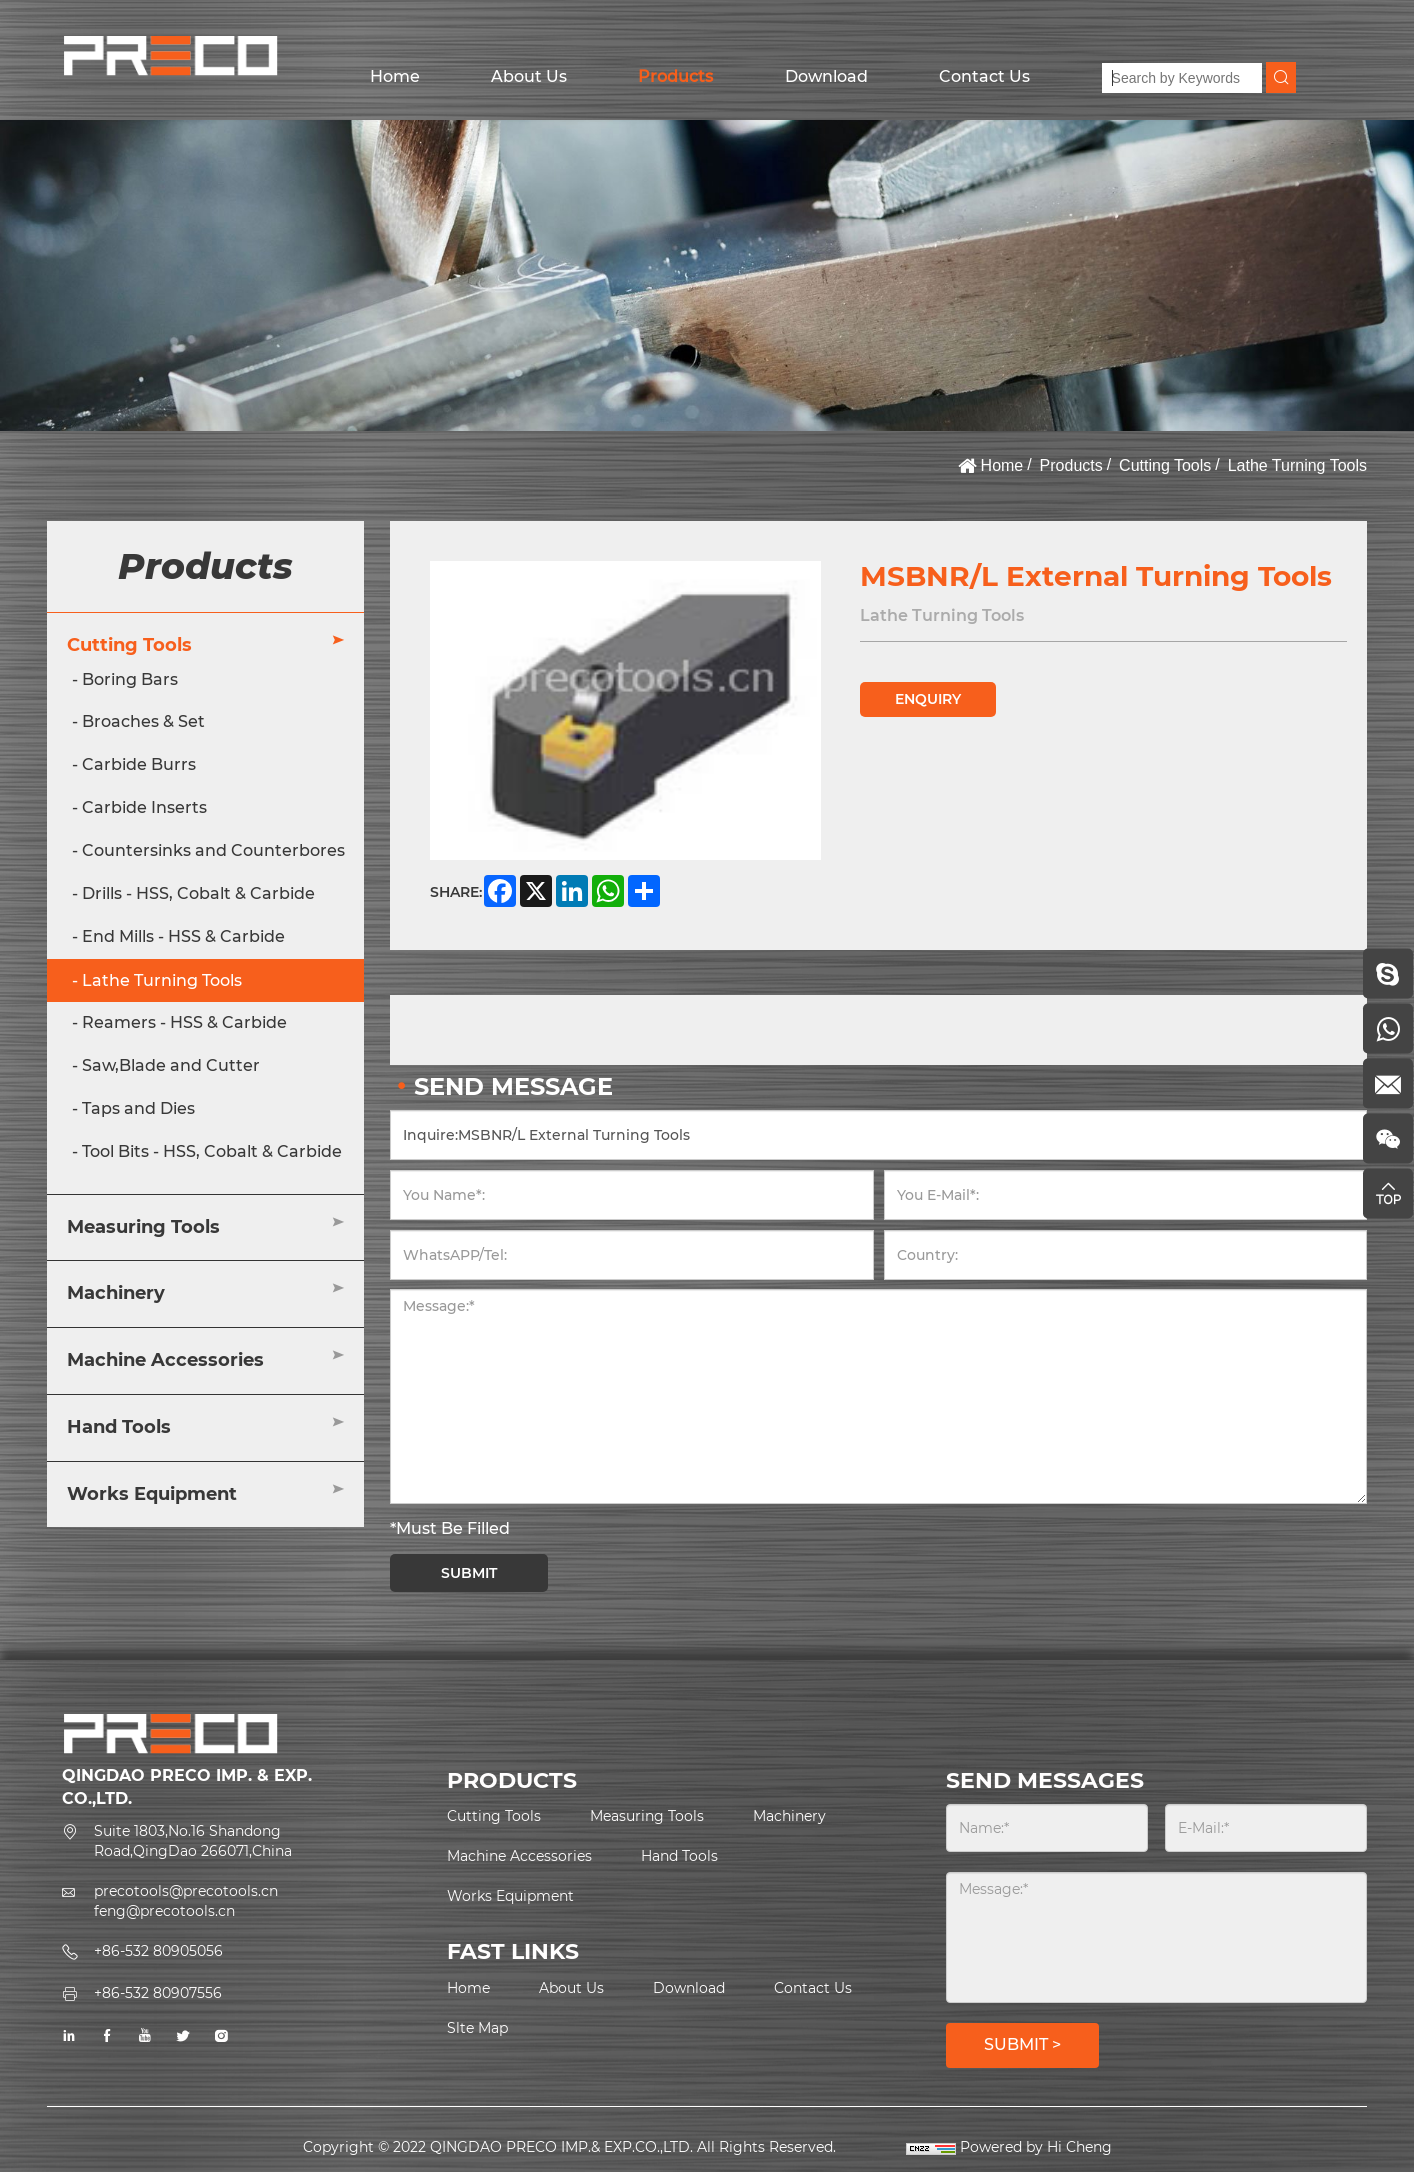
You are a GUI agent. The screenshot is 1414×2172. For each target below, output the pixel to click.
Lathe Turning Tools (1297, 465)
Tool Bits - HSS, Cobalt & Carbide (212, 1151)
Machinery (116, 1293)
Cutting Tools (1165, 465)
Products (675, 76)
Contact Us (984, 76)
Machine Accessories (165, 1360)
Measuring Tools (143, 1227)
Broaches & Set (143, 721)
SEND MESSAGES (1045, 1780)
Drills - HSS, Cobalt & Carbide (198, 893)
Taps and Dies (138, 1108)
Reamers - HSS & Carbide (184, 1022)
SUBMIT (469, 1573)
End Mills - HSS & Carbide (183, 936)
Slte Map (477, 2028)
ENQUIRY (928, 699)
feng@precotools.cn (164, 1911)
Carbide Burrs (139, 764)
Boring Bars (130, 679)
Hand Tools (119, 1427)
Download (826, 76)
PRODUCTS (512, 1780)
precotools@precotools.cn (186, 1891)
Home (395, 76)
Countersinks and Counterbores (213, 850)
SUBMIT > (1022, 2044)
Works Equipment (152, 1494)
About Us (529, 76)
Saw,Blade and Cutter (171, 1065)
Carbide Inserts (144, 807)
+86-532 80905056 (158, 1951)
